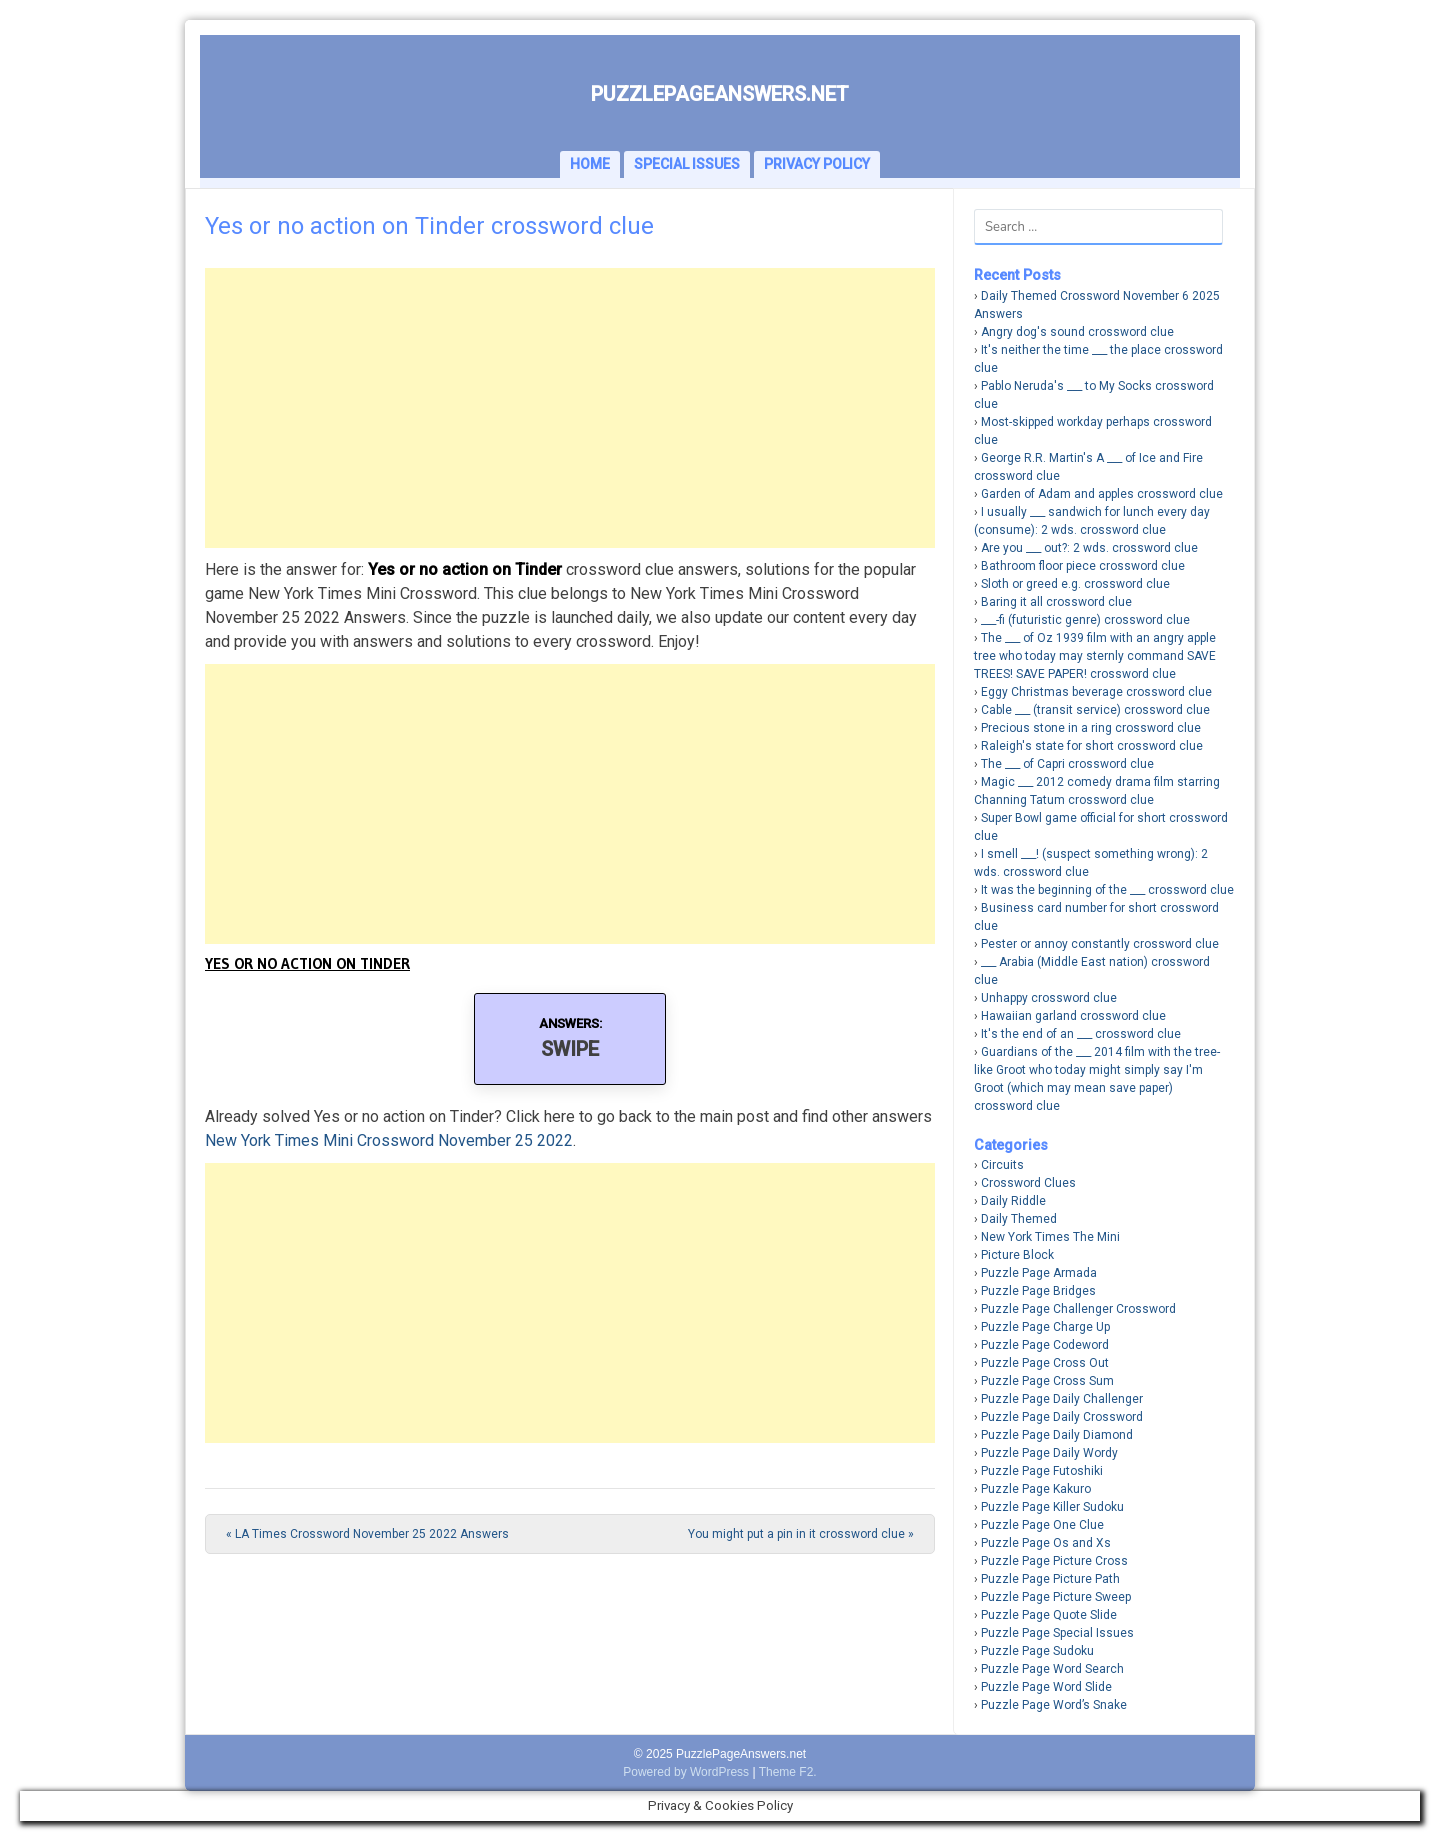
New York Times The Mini (1050, 1237)
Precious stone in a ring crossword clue (1091, 728)
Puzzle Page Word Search (1052, 1669)
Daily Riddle (1013, 1201)
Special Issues (687, 164)
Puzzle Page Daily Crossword (1062, 1417)
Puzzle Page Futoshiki (1042, 1471)
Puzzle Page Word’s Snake (1054, 1705)
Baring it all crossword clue (1056, 602)
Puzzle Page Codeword (1045, 1345)
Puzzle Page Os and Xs (1046, 1543)
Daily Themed (1019, 1219)
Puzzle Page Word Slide (1046, 1687)
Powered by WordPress (686, 1772)
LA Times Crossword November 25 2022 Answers (367, 1534)
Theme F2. (788, 1772)
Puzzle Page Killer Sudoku (1052, 1507)
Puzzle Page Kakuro (1036, 1489)
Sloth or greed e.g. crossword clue (1075, 584)
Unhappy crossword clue (1049, 998)
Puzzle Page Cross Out (1045, 1363)
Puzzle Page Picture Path (1050, 1579)
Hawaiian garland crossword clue (1073, 1016)
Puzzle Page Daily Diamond (1057, 1435)
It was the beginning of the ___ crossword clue (1107, 890)
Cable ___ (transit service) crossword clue (1095, 710)
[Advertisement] (570, 408)
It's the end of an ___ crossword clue (1081, 1034)
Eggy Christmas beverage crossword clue (1096, 692)
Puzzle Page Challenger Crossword (1078, 1309)
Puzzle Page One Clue (1042, 1525)
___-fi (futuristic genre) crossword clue (1085, 620)
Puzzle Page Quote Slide (1049, 1615)
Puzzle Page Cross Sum (1047, 1381)
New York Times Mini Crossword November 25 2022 (389, 1140)
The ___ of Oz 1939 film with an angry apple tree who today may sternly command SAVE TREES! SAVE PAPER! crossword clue (1095, 656)
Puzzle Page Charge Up (1045, 1327)
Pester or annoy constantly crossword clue (1100, 944)
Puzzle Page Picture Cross (1054, 1561)
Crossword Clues (1028, 1183)
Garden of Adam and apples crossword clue (1102, 494)
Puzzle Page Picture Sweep (1056, 1597)
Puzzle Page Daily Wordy (1049, 1453)
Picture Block (1017, 1255)
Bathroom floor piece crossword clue (1083, 566)
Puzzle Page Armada (1039, 1273)
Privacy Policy (817, 164)
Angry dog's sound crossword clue (1077, 332)
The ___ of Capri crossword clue (1067, 764)
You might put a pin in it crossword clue (801, 1534)
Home (590, 164)
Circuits (1002, 1165)
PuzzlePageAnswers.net (720, 94)
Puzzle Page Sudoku (1037, 1651)
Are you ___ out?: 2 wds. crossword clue (1089, 548)
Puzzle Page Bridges (1038, 1291)
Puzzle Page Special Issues (1057, 1633)
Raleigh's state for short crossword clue (1092, 746)
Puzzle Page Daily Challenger (1062, 1399)
